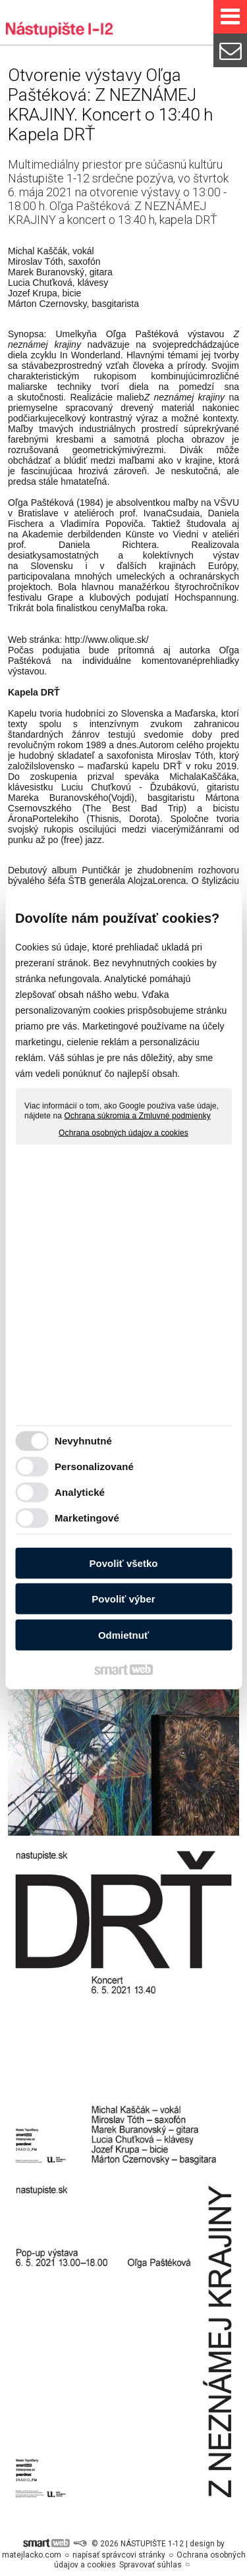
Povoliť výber (123, 1598)
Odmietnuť (123, 1634)
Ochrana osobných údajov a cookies (123, 1132)
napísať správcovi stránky (118, 2555)
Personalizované (94, 1466)
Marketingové (87, 1517)
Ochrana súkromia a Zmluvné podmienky (138, 1115)
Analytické (80, 1492)
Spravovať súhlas (150, 2564)
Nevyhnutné (83, 1440)
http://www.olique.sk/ (107, 639)
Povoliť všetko (124, 1562)
